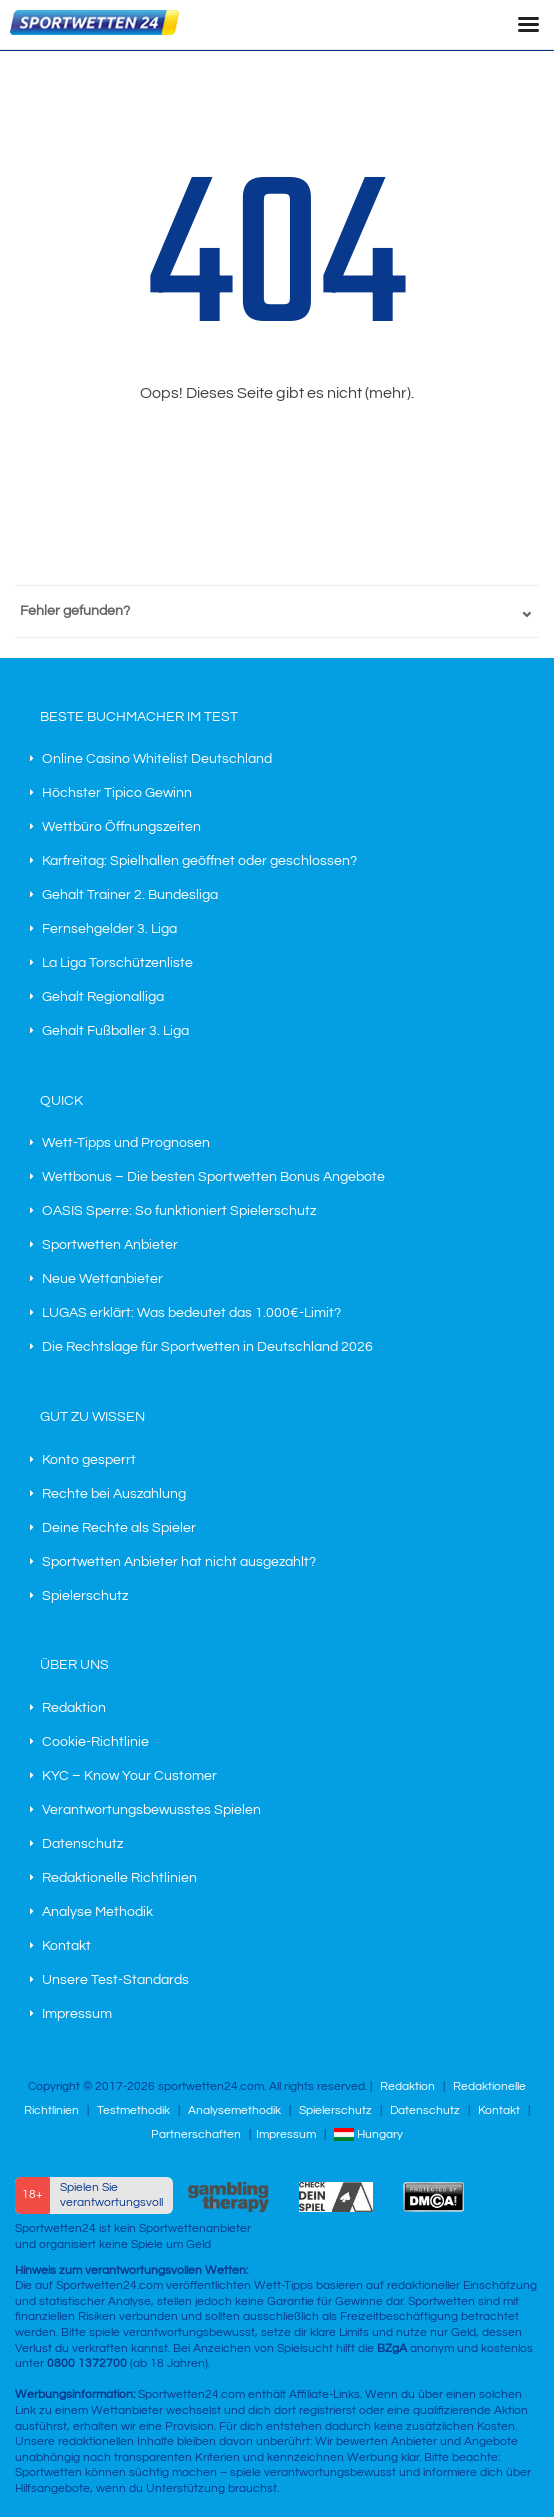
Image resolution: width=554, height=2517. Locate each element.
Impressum (77, 2014)
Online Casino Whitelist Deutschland (157, 759)
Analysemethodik (234, 2110)
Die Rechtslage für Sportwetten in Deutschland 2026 (207, 1347)
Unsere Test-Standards (115, 1980)
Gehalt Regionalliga (103, 997)
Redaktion (74, 1708)
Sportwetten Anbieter (110, 1245)
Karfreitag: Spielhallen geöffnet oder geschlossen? (199, 861)
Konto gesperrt (89, 1460)
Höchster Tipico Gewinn (117, 793)
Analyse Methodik (97, 1912)
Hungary (368, 2134)
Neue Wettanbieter (102, 1279)
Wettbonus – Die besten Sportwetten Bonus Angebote (213, 1177)
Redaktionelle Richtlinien (119, 1878)
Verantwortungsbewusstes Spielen (151, 1810)
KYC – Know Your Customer (129, 1776)
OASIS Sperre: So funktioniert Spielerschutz (179, 1211)
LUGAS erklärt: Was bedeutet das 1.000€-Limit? (191, 1313)
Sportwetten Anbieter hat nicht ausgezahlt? (179, 1562)
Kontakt (66, 1946)
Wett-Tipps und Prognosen (126, 1143)
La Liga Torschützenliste (117, 963)
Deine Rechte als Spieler (119, 1528)
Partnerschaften (196, 2134)
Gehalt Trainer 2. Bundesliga (130, 895)
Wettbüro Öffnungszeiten (121, 827)
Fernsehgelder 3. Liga (109, 929)
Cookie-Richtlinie (95, 1742)
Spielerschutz (85, 1596)
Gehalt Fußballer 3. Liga (115, 1031)
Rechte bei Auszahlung (114, 1494)
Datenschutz (82, 1844)
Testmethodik (133, 2110)
